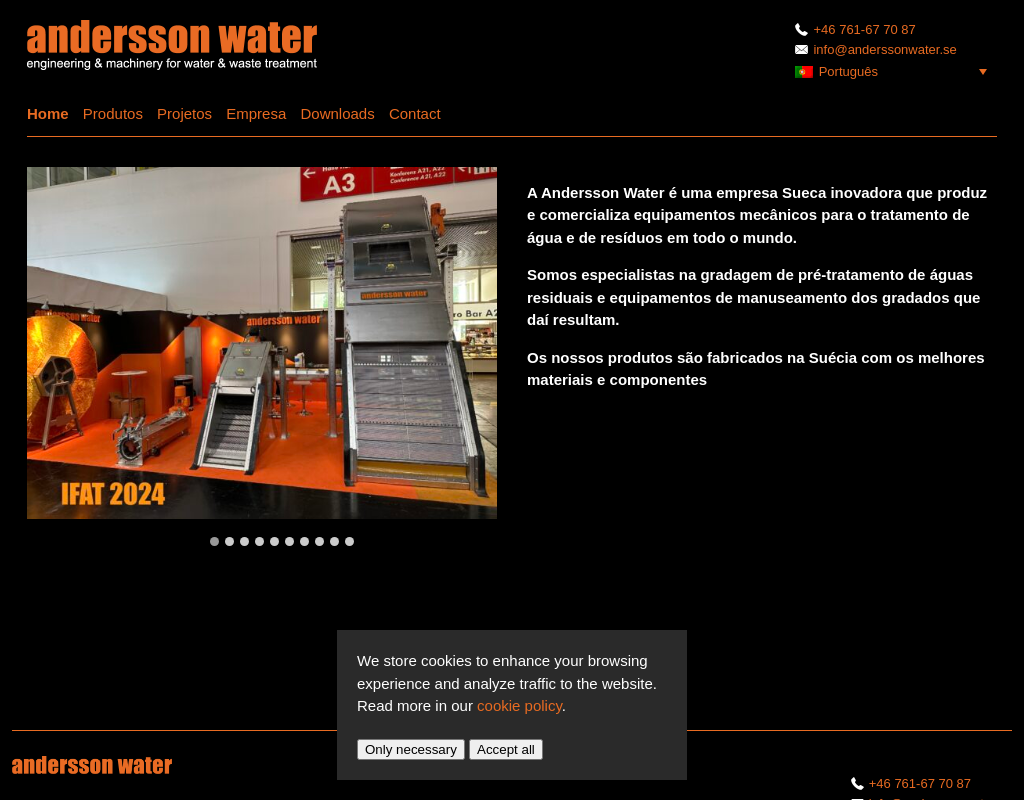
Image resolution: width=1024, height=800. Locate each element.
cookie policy (519, 705)
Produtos (113, 113)
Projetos (184, 113)
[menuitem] (896, 71)
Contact (415, 113)
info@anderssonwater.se (875, 49)
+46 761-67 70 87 (855, 29)
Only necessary (411, 749)
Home (48, 113)
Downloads (337, 113)
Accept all (506, 749)
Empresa (256, 113)
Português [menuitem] (848, 71)
